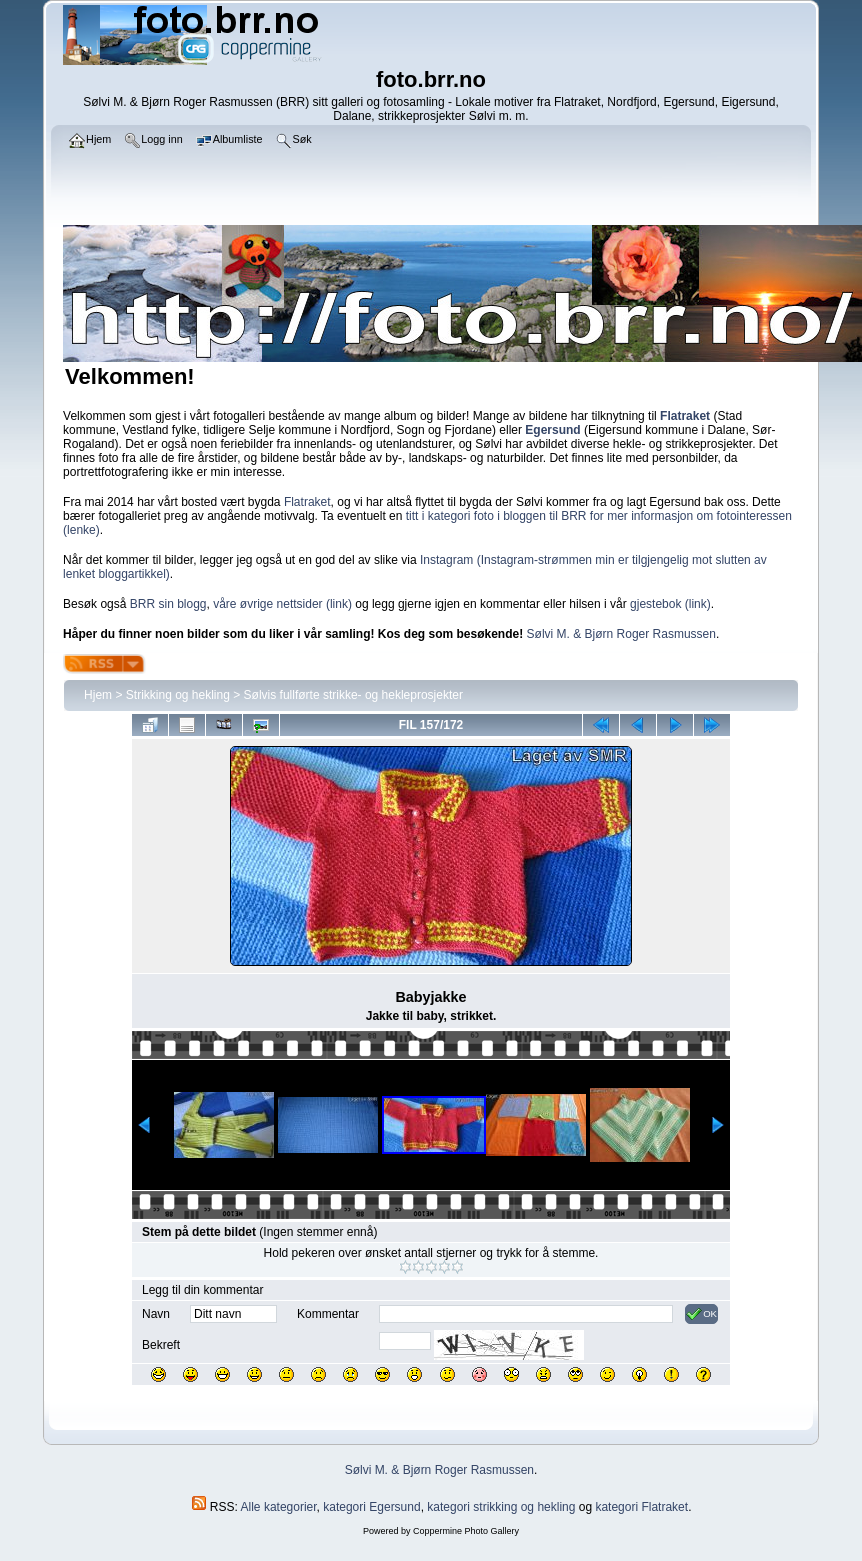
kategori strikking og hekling (501, 1507)
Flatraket (307, 502)
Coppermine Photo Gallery (466, 1531)
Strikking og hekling (178, 695)
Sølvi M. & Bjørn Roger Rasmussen (621, 634)
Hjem (98, 695)
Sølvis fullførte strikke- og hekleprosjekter (353, 695)
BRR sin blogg (168, 604)
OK (701, 1314)
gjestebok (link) (670, 604)
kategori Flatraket (641, 1507)
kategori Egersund (371, 1507)
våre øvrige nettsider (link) (282, 604)
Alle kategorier (279, 1507)
